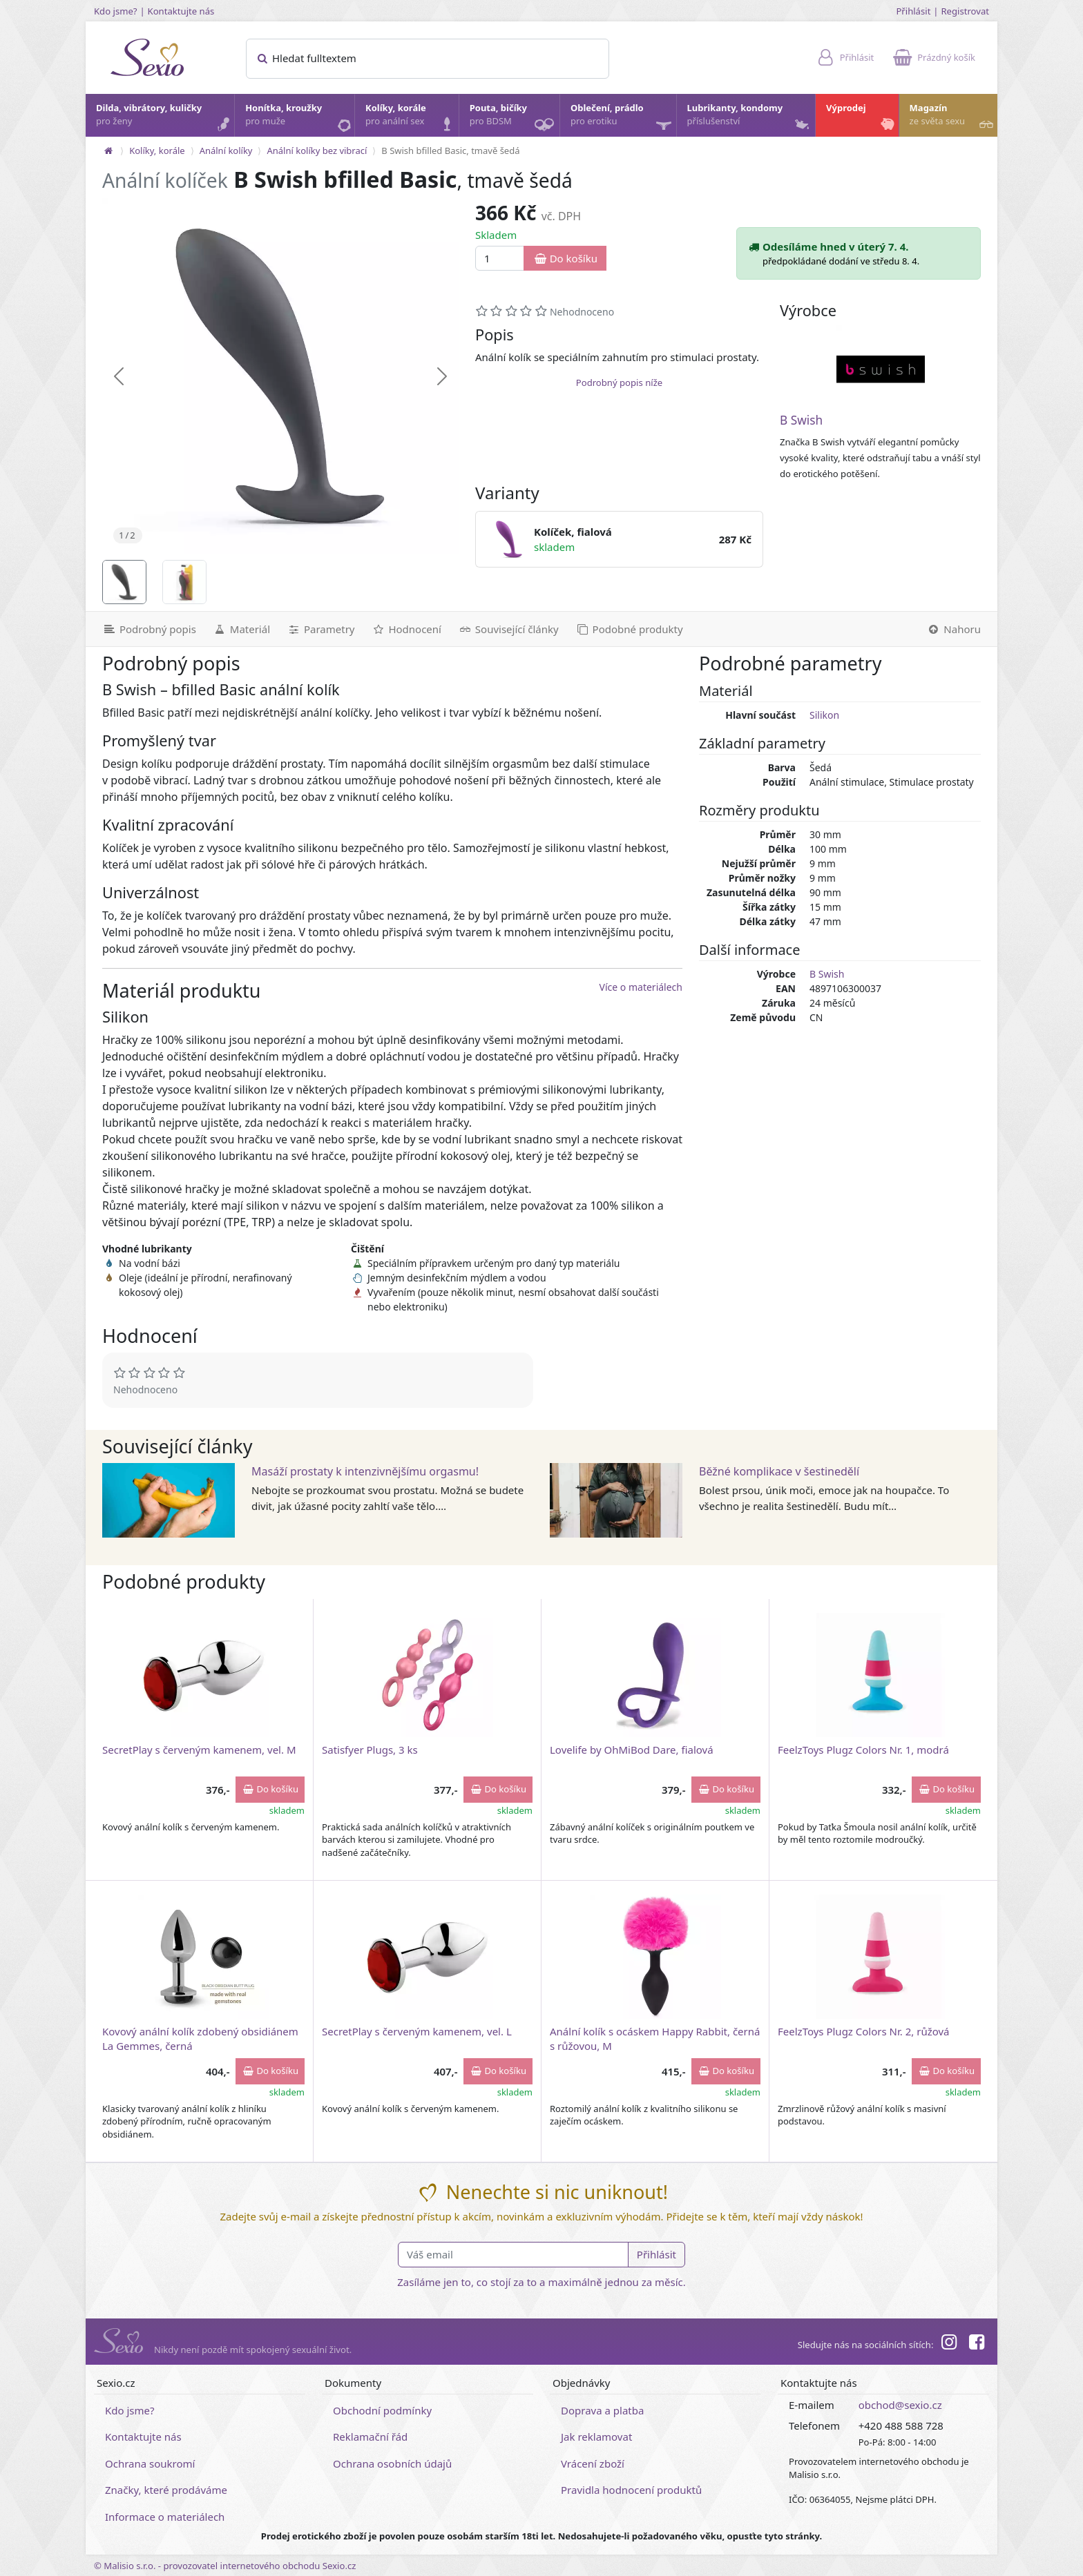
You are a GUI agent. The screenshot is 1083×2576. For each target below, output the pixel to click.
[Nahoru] (957, 629)
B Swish (801, 420)
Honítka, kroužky (299, 118)
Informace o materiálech (164, 2517)
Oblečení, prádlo (623, 119)
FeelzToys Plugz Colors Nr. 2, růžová (864, 2031)
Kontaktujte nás (181, 11)
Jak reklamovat (596, 2436)
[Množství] (499, 258)
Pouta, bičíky (514, 119)
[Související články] (508, 629)
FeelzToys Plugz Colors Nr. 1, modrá (863, 1749)
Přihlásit (913, 11)
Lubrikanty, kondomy (749, 118)
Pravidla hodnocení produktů (631, 2490)
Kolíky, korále (411, 118)
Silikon (824, 715)
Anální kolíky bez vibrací (317, 150)
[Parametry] (320, 629)
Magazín (953, 118)
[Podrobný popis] (145, 629)
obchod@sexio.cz (900, 2405)
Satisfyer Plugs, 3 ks (370, 1749)
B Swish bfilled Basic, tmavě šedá (450, 150)
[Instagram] (948, 2344)
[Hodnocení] (406, 629)
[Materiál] (241, 629)
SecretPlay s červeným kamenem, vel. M (199, 1749)
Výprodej (861, 118)
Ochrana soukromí (150, 2463)
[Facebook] (976, 2344)
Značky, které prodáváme (166, 2490)
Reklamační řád (370, 2436)
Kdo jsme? (115, 11)
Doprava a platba (602, 2410)
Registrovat (965, 11)
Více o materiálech (641, 987)
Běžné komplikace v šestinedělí (779, 1471)
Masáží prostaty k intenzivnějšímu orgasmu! (365, 1471)
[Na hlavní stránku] (108, 150)
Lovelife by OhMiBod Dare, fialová (631, 1749)
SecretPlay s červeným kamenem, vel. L (417, 2031)
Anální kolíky (226, 150)
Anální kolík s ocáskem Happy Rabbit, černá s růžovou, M (655, 2038)
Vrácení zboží (592, 2463)
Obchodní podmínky (382, 2410)
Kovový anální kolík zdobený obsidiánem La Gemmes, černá (200, 2038)
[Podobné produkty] (629, 629)
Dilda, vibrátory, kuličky (164, 118)
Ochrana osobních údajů (392, 2463)
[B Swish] (880, 369)
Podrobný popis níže (619, 382)
